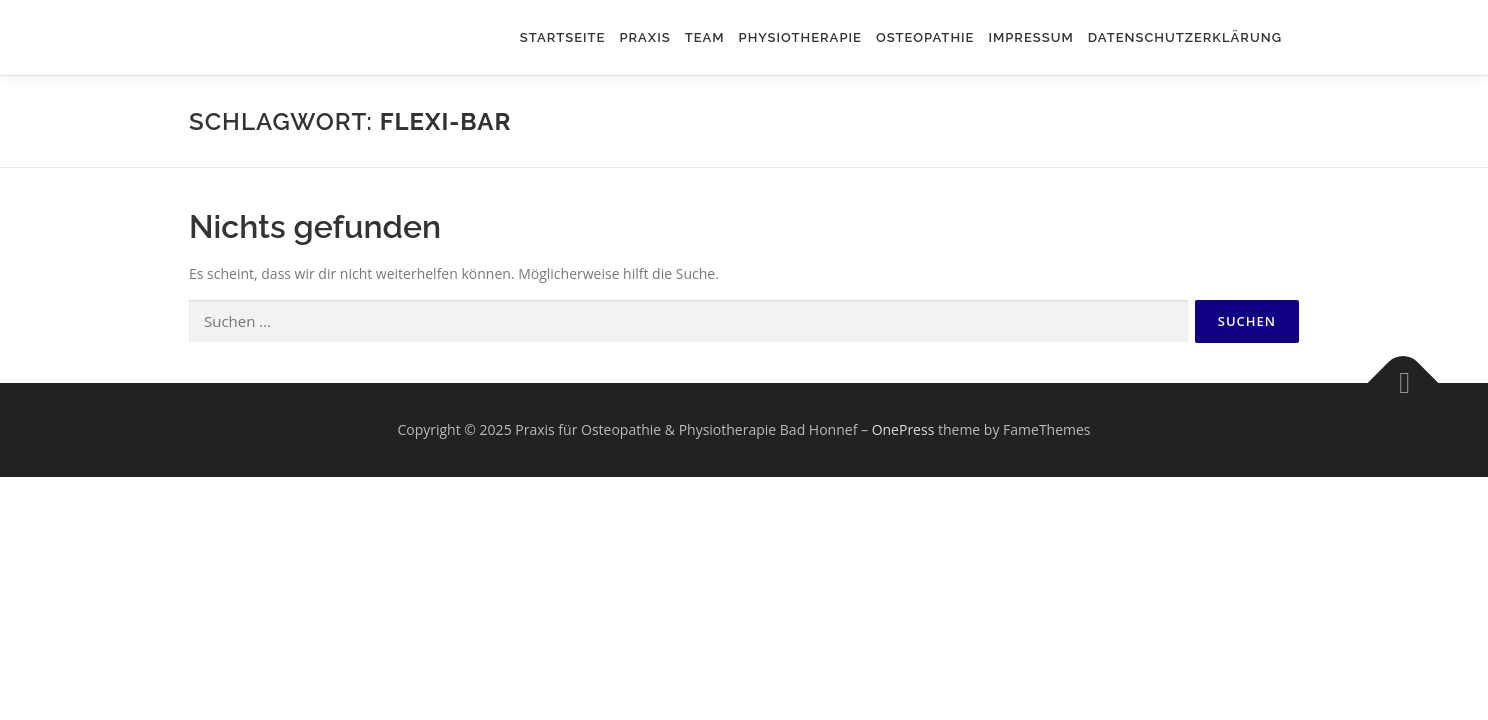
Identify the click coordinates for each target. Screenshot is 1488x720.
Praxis (644, 37)
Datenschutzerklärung (1185, 37)
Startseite (563, 37)
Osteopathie (925, 37)
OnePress (903, 429)
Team (705, 37)
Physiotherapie (800, 37)
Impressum (1030, 37)
